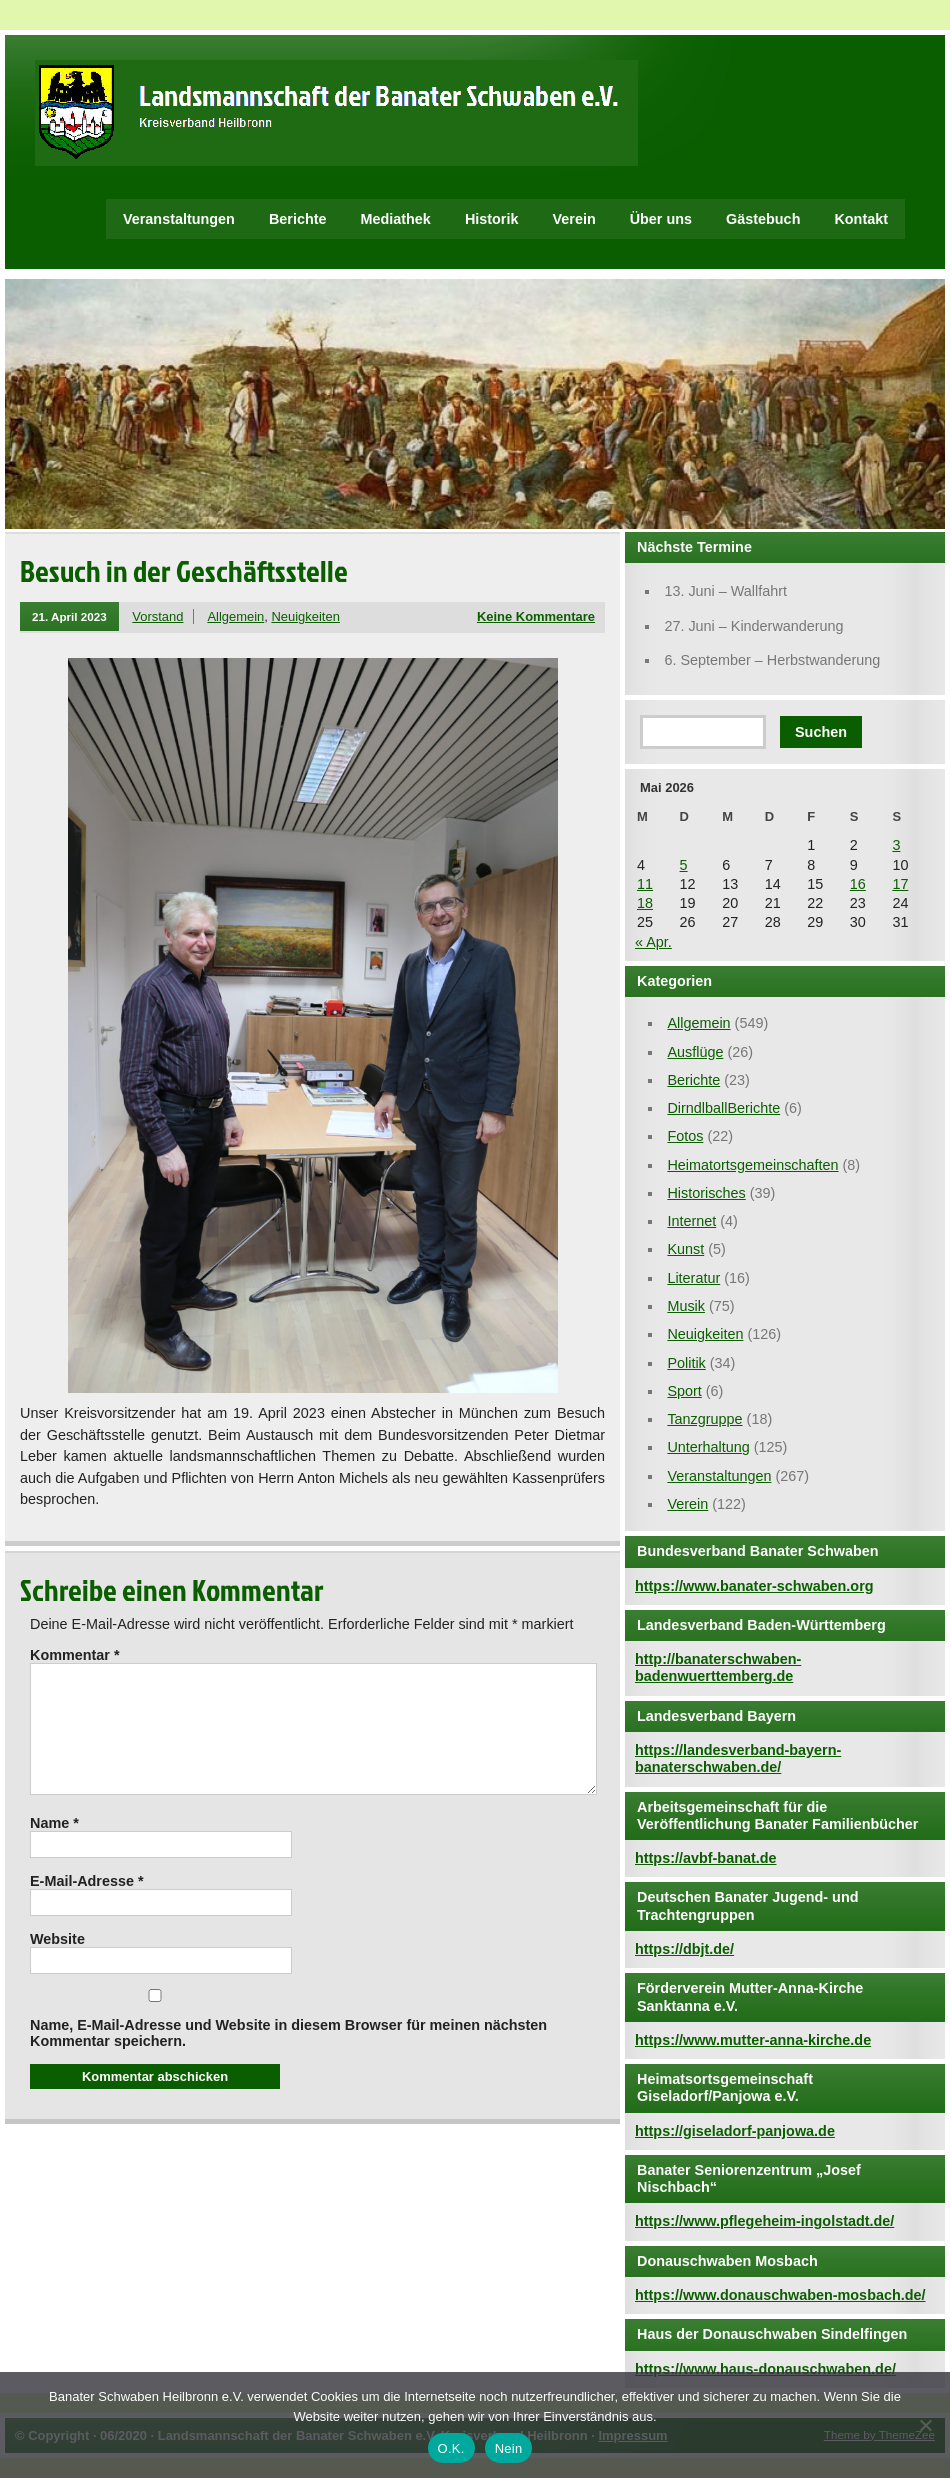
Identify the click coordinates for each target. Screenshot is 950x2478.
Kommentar (75, 1655)
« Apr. (653, 942)
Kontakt (861, 219)
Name (54, 1847)
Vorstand (157, 616)
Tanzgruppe (704, 1419)
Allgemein (235, 616)
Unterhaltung (708, 1447)
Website (57, 1963)
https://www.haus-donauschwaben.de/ (765, 2369)
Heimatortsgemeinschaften (752, 1165)
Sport (684, 1391)
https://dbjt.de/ (684, 1949)
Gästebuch (763, 219)
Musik (686, 1306)
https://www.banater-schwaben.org (754, 1586)
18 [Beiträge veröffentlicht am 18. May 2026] (645, 903)
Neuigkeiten (305, 616)
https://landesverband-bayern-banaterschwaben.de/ (738, 1758)
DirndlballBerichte (723, 1108)
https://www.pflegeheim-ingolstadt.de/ (764, 2221)
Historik (492, 219)
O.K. (451, 2448)
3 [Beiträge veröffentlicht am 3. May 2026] (896, 845)
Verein (573, 219)
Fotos (685, 1136)
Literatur (693, 1278)
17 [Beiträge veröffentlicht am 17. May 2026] (900, 884)
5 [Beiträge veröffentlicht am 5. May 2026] (684, 865)
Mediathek (396, 219)
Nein (509, 2448)
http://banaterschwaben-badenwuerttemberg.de (718, 1667)
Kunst (685, 1249)
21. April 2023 (69, 616)
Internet (691, 1221)
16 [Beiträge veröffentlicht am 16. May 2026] (858, 884)
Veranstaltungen (179, 219)
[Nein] (925, 2425)
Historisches (706, 1193)
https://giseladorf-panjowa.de (735, 2131)
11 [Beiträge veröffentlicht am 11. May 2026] (645, 884)
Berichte (298, 219)
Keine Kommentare (536, 616)
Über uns (661, 219)
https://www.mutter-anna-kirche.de (753, 2040)
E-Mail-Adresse (87, 1905)
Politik (686, 1363)
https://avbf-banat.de (706, 1858)
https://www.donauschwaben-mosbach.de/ (780, 2295)
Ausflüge (695, 1052)
